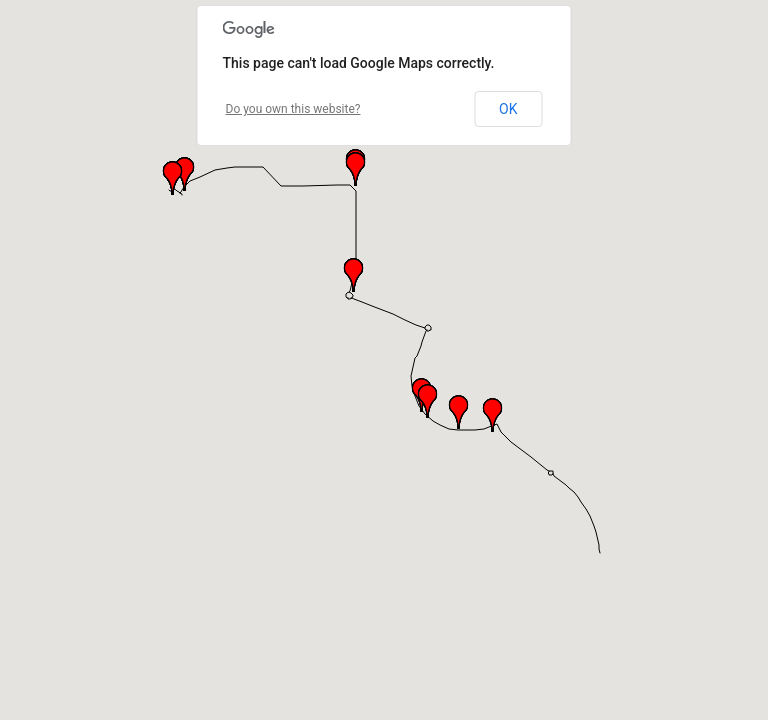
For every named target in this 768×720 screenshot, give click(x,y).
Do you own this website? (293, 109)
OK (508, 109)
